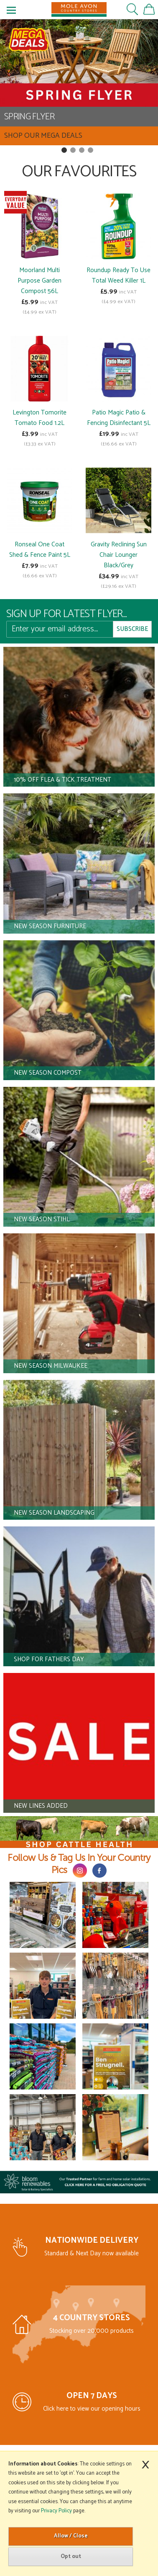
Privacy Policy (56, 2511)
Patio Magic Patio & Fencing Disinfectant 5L (118, 417)
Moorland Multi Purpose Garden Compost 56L (39, 280)
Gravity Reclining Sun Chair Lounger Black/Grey (119, 555)
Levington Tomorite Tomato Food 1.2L (39, 417)
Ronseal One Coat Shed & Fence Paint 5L (39, 549)
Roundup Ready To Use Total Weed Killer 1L (118, 275)
